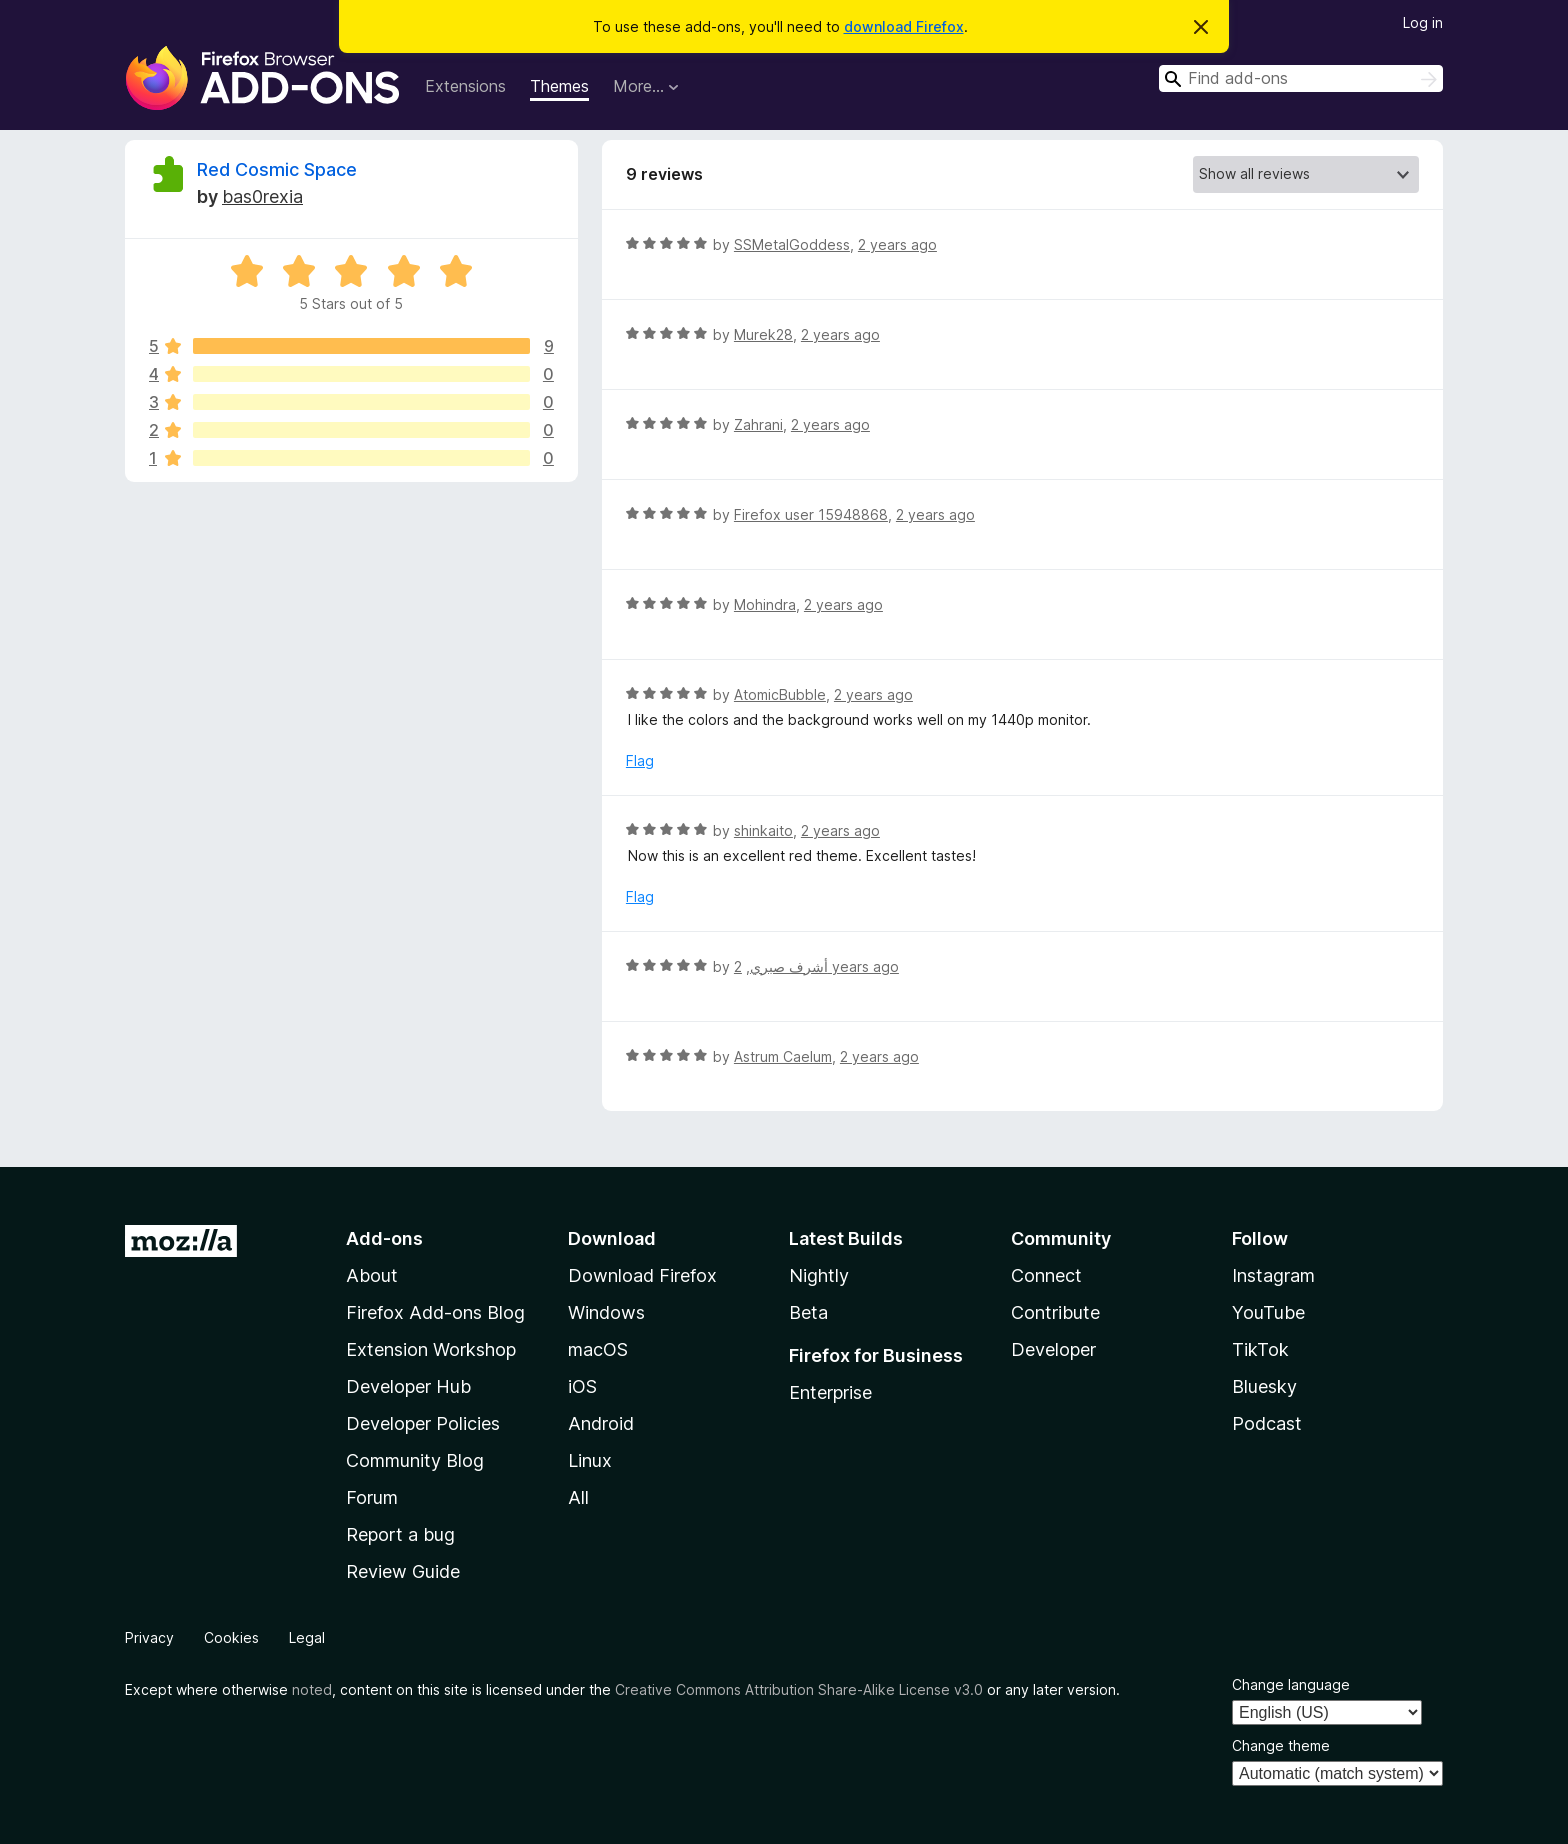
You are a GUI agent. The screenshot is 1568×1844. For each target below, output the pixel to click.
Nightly (819, 1275)
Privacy (149, 1637)
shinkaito (763, 830)
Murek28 (763, 334)
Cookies (231, 1637)
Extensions (465, 86)
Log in (1423, 22)
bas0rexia (262, 196)
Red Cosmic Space (277, 169)
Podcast (1267, 1423)
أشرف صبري (789, 966)
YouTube (1268, 1312)
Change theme (1281, 1745)
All (578, 1497)
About (372, 1275)
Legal (307, 1637)
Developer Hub (408, 1386)
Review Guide (403, 1571)
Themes (559, 86)
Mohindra (765, 604)
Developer (1053, 1349)
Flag (640, 760)
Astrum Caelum (783, 1056)
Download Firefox (642, 1275)
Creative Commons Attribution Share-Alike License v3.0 (799, 1689)
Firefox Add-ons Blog (435, 1312)
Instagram (1273, 1275)
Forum (372, 1497)
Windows (606, 1312)
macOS (598, 1349)
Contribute (1055, 1312)
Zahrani (758, 424)
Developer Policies (423, 1423)
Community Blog (415, 1460)
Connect (1046, 1275)
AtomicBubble (780, 694)
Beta (808, 1312)
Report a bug (400, 1534)
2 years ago (897, 244)
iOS (582, 1386)
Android (601, 1423)
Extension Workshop (431, 1349)
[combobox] (1301, 78)
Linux (590, 1460)
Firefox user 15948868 (811, 514)
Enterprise (830, 1392)
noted (312, 1689)
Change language (1291, 1684)
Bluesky (1264, 1386)
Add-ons (384, 1238)
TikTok (1260, 1349)
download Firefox (904, 26)
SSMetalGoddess (792, 244)
